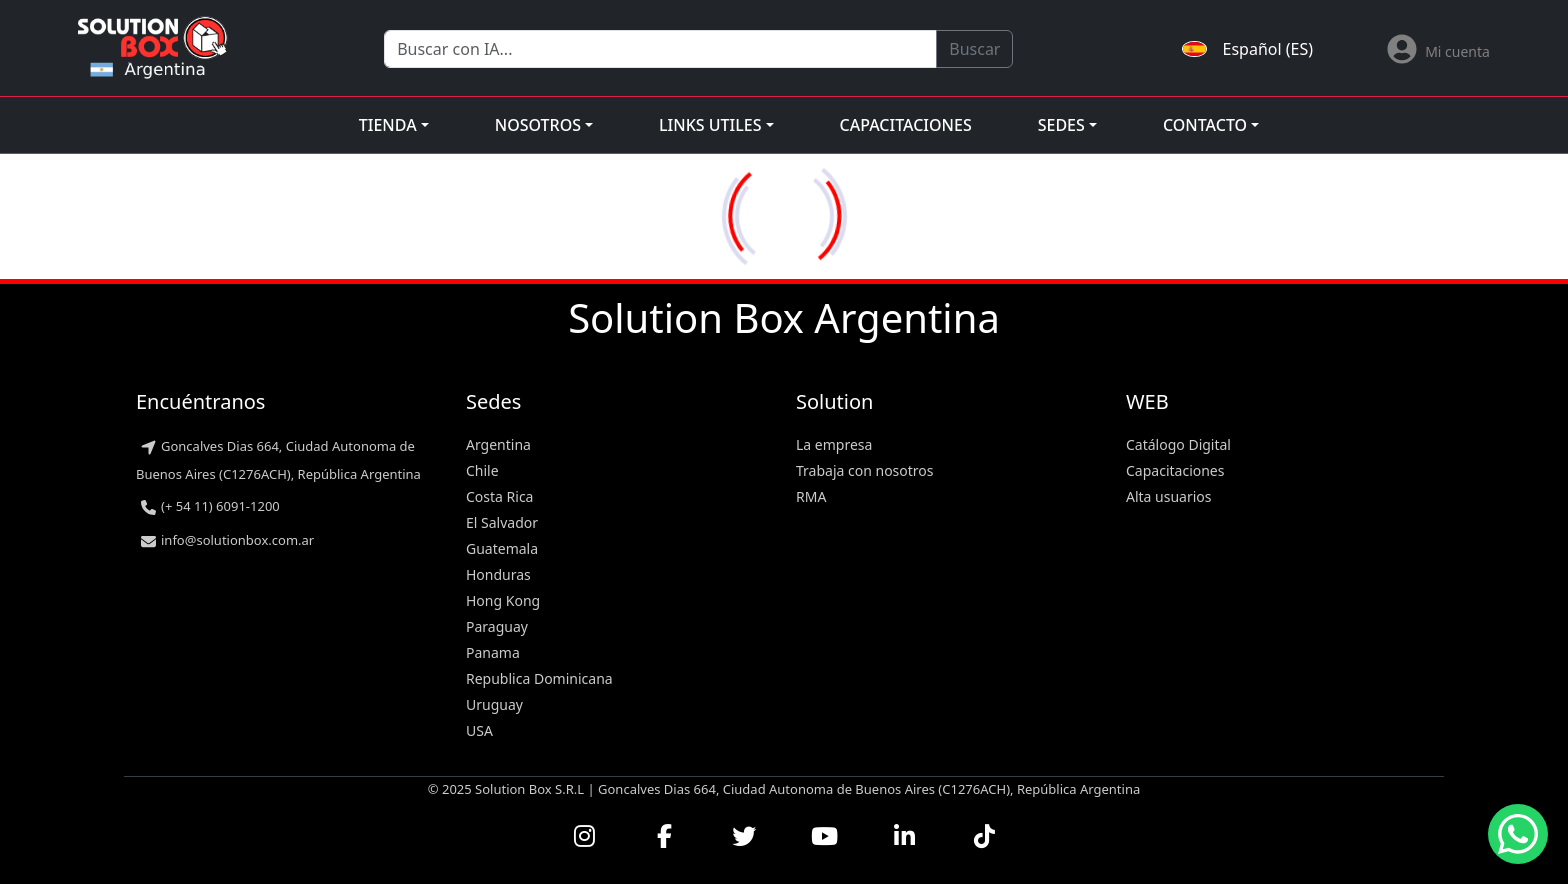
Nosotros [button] (538, 125)
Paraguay (497, 626)
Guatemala (502, 548)
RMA (811, 496)
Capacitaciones (906, 125)
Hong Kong (503, 600)
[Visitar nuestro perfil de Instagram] (584, 836)
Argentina (498, 444)
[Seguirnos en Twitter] (744, 836)
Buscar (974, 49)
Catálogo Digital (1178, 444)
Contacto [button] (1205, 125)
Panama (493, 652)
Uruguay (494, 704)
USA (479, 730)
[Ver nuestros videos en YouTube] (824, 836)
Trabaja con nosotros (865, 470)
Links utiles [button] (710, 125)
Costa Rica (499, 496)
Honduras (498, 574)
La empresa (834, 444)
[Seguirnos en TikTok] (984, 836)
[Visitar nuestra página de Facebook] (664, 836)
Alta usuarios (1169, 496)
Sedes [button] (1061, 125)
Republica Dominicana (539, 678)
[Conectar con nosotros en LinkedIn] (904, 836)
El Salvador (502, 522)
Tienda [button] (388, 125)
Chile (482, 470)
